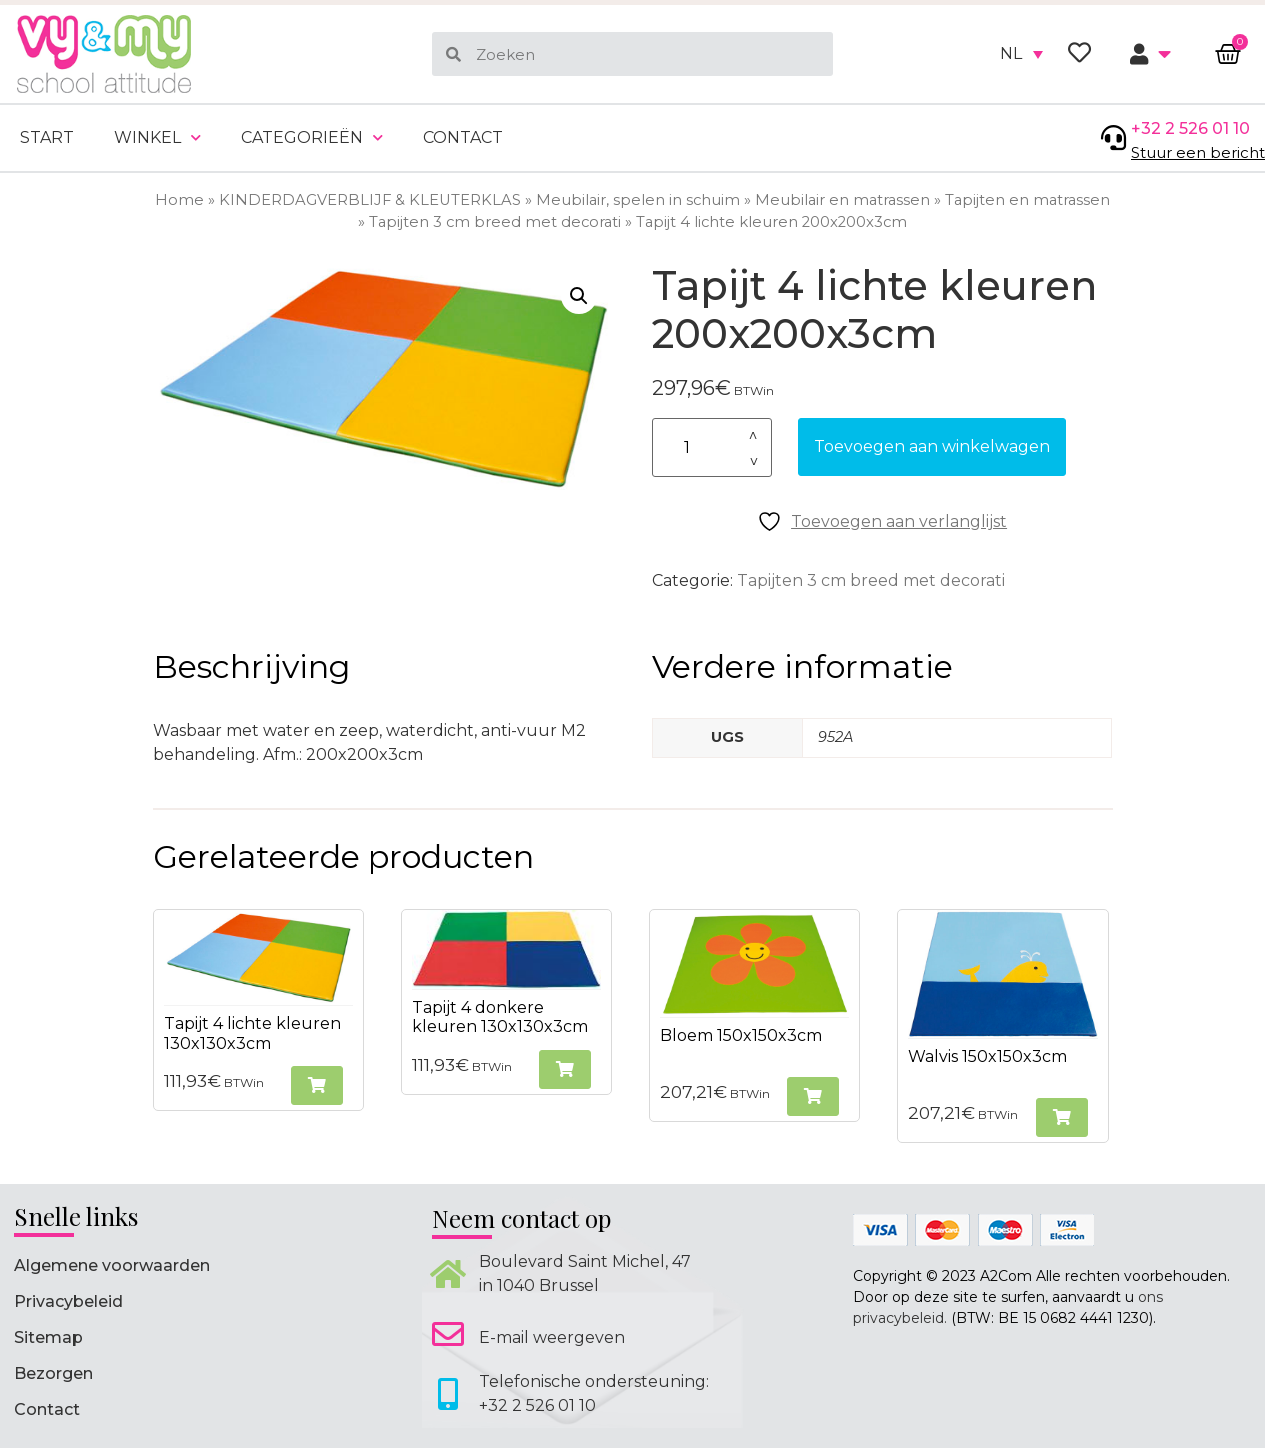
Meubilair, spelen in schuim (638, 200)
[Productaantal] (712, 447)
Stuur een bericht (1198, 152)
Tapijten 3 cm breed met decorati (495, 222)
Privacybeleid (68, 1301)
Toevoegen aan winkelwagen (932, 446)
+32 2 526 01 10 (1190, 128)
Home (179, 200)
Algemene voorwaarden (112, 1265)
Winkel (157, 137)
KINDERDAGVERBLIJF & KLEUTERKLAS (370, 200)
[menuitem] (1021, 54)
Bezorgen (53, 1373)
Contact (463, 137)
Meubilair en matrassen (842, 200)
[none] (1021, 54)
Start (47, 137)
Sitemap (48, 1337)
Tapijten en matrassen (1027, 200)
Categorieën (312, 137)
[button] (579, 296)
